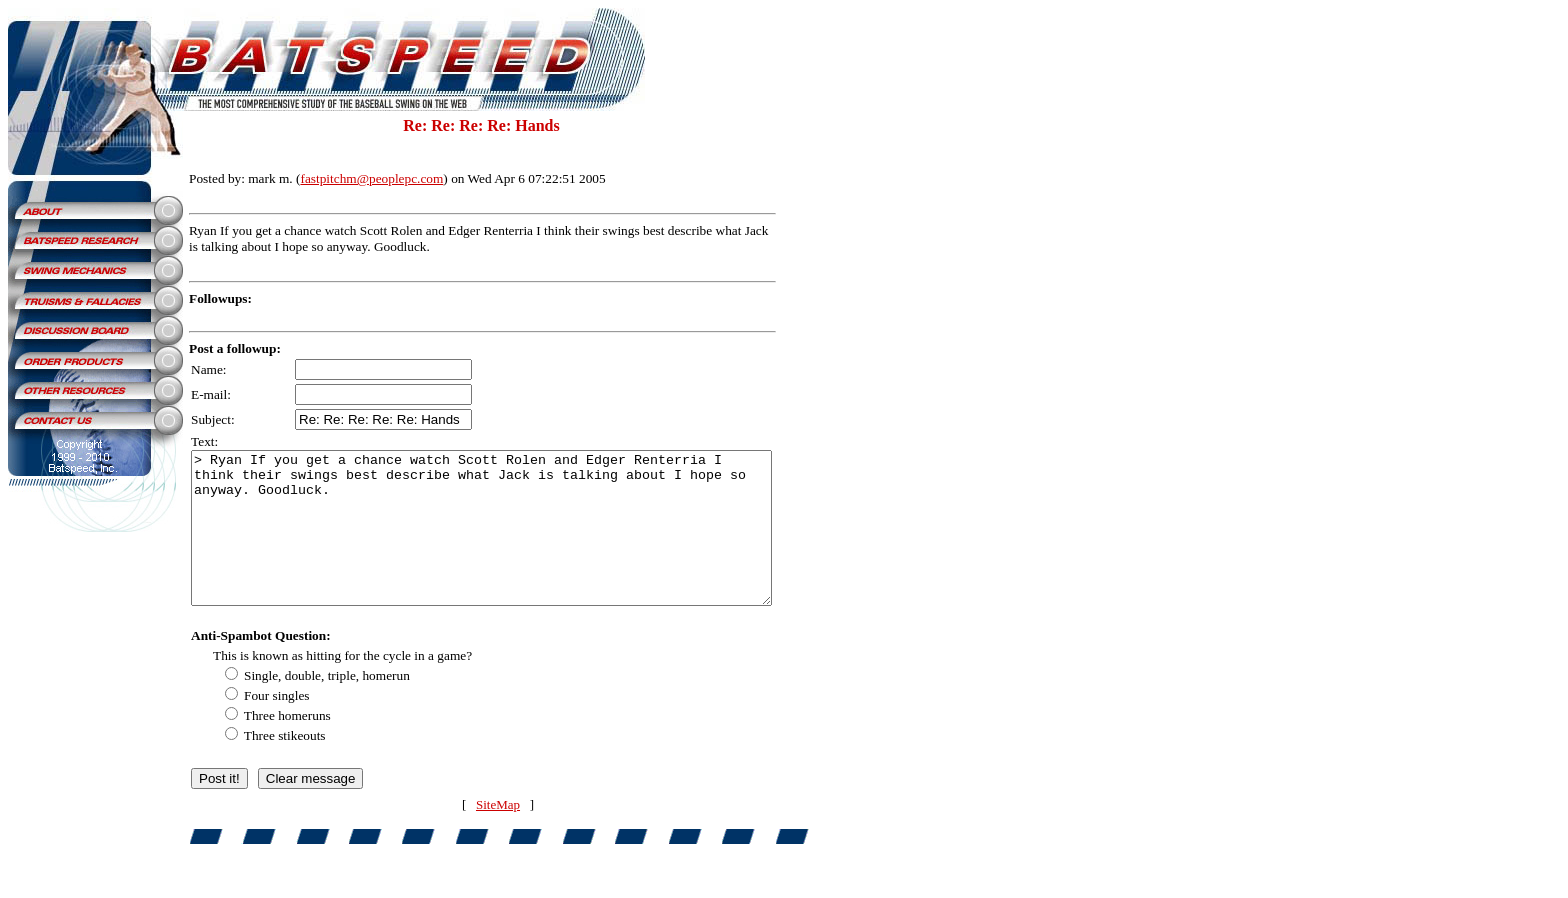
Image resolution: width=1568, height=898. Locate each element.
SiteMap (516, 834)
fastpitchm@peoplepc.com (371, 178)
